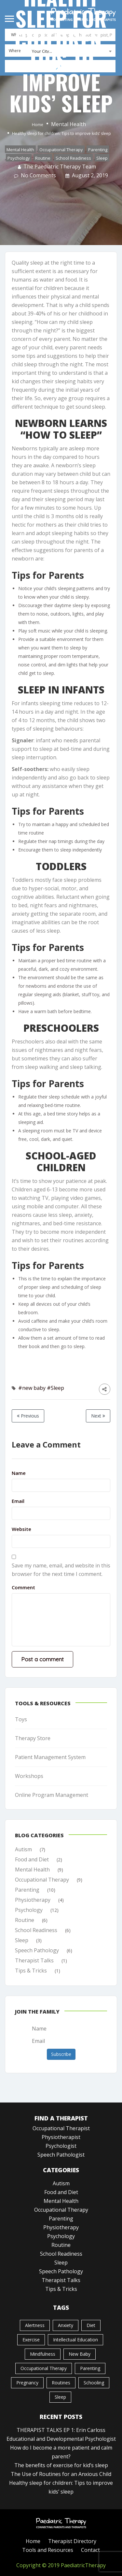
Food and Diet (32, 1859)
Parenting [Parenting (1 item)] (90, 2368)
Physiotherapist (61, 2136)
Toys (21, 1719)
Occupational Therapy (61, 149)
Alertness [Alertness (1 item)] (35, 2325)
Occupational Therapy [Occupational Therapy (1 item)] (43, 2368)
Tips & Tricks (31, 1970)
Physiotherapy (32, 1899)
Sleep (102, 158)
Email (18, 1501)
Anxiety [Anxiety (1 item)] (65, 2325)
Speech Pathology (37, 1950)
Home (37, 124)
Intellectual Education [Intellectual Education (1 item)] (75, 2339)
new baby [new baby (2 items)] (79, 2353)
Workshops (29, 1775)
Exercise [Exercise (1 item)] (31, 2339)
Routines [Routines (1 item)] (61, 2382)
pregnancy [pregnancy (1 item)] (27, 2382)
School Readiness (73, 158)
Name (19, 1473)
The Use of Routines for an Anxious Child (61, 2473)
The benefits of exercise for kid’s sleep (61, 2464)
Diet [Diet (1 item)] (91, 2325)
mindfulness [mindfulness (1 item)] (42, 2353)
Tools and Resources (47, 2549)
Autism (23, 1849)
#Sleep (55, 1387)
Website (21, 1529)
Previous (28, 1416)
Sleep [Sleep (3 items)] (60, 2397)
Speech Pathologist (61, 2154)
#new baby (32, 1387)
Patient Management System (50, 1756)
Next (98, 1416)
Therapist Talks (34, 1960)
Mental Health (68, 123)
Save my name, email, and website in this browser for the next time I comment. (61, 1570)
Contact (90, 2549)
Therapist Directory (72, 2540)
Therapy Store (32, 1737)
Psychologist (61, 2145)
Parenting (97, 149)
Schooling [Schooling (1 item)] (94, 2382)
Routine (42, 158)
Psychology (18, 158)
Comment (23, 1587)
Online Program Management (51, 1794)
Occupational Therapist (61, 2128)
